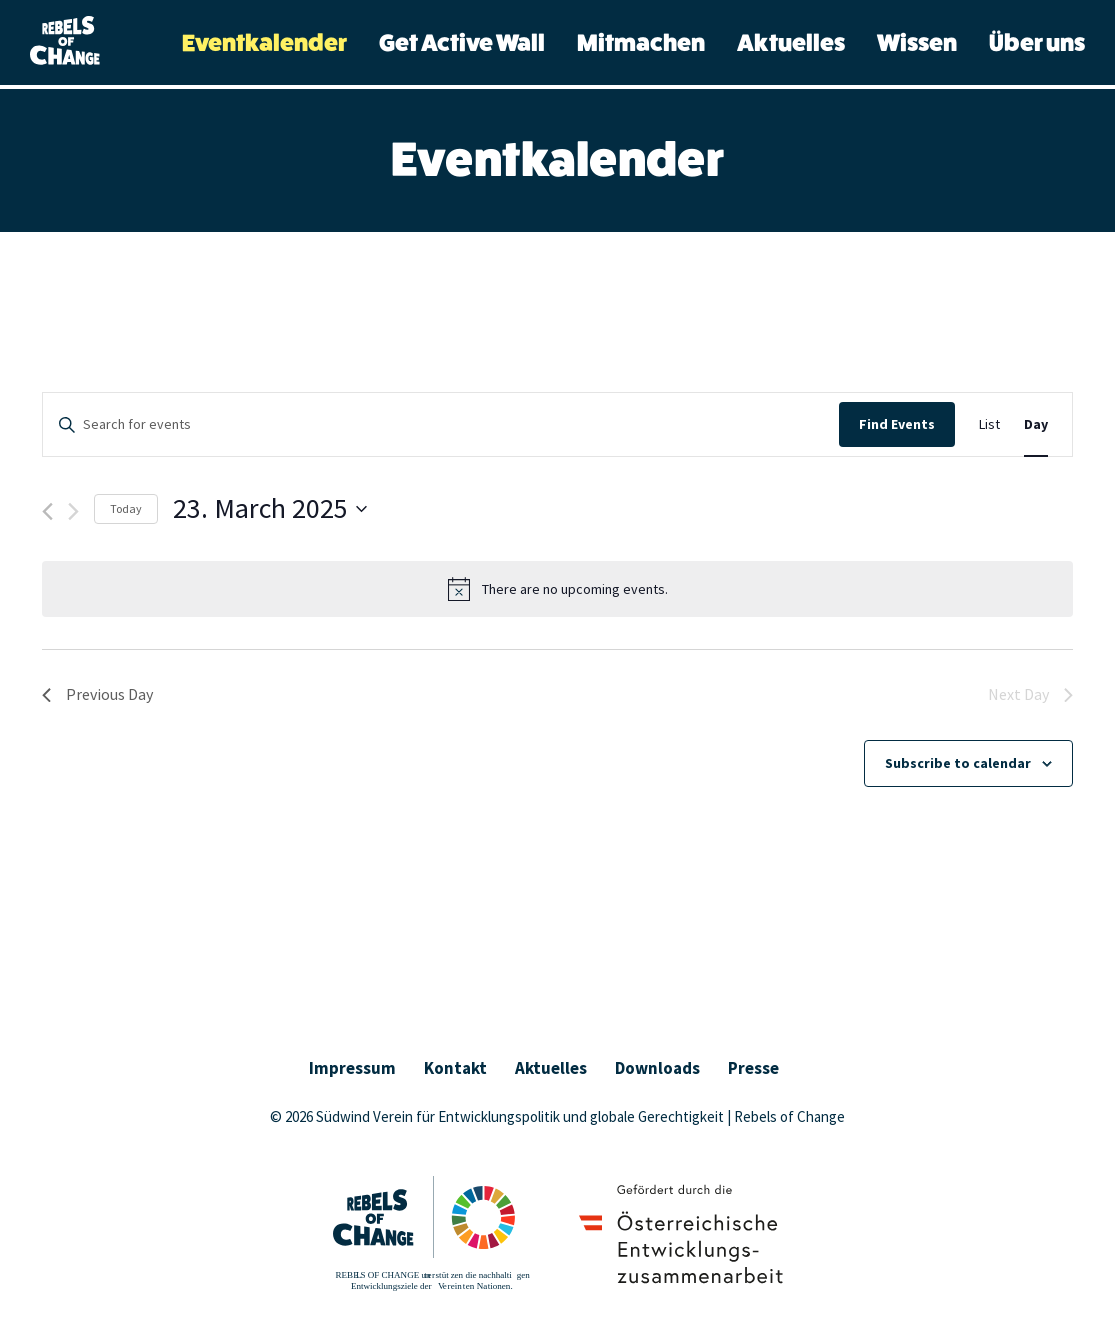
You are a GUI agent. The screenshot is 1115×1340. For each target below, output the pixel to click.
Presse (753, 1068)
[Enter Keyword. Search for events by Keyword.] (441, 424)
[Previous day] (47, 511)
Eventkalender (264, 43)
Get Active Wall (462, 43)
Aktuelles (791, 43)
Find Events (897, 424)
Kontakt (455, 1068)
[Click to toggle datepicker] (270, 509)
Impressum (352, 1068)
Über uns (1037, 43)
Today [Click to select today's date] (126, 508)
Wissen (917, 43)
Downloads (657, 1068)
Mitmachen (641, 43)
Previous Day (97, 694)
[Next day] (73, 511)
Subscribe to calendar (958, 763)
